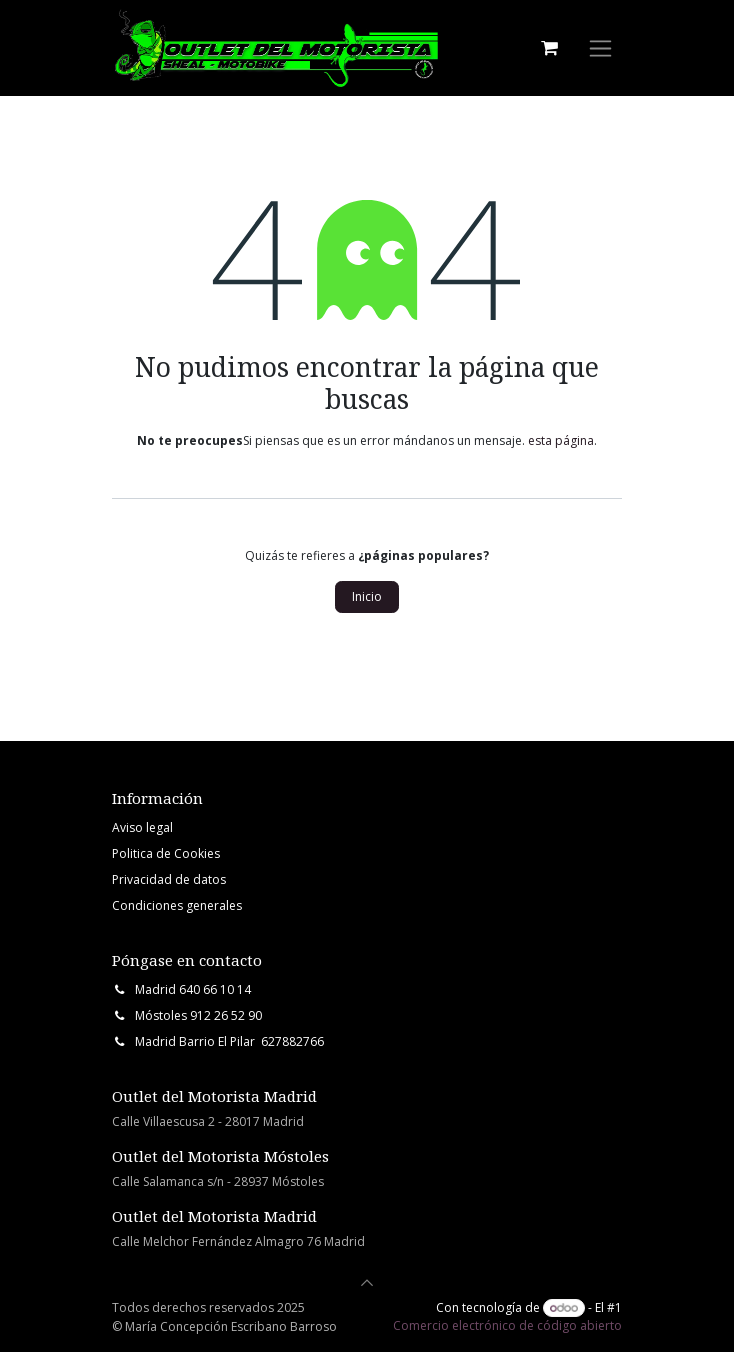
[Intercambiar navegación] (600, 48)
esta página (561, 440)
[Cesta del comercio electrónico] (549, 48)
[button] (367, 1283)
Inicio (367, 596)
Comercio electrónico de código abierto (507, 1325)
